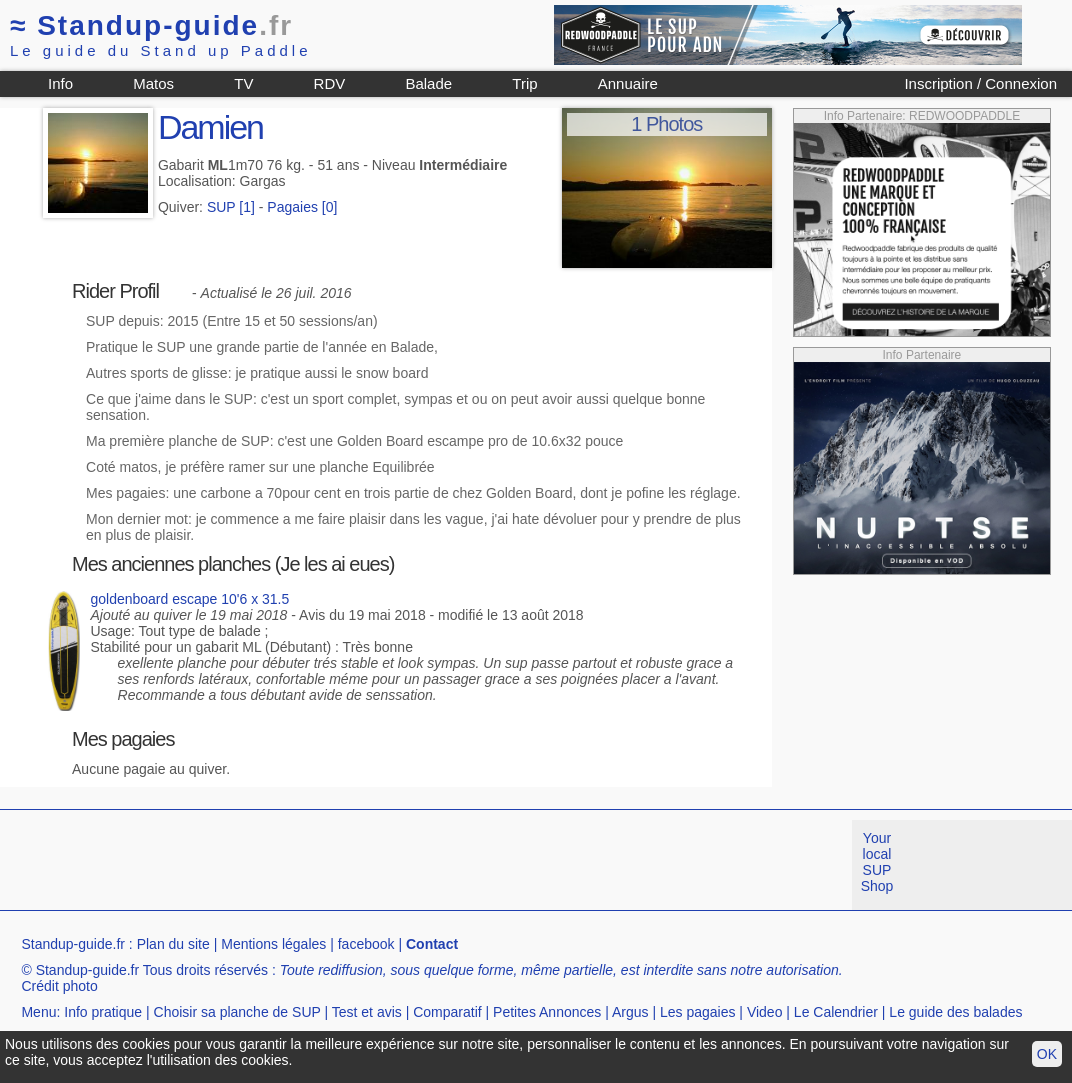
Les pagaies (698, 1012)
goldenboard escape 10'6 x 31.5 (189, 599)
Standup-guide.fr (73, 944)
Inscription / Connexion (980, 83)
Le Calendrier (836, 1012)
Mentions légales (273, 944)
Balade (428, 83)
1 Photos (666, 124)
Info (60, 83)
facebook (366, 944)
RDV (330, 83)
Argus (630, 1012)
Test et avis (367, 1012)
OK (1047, 1054)
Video (765, 1012)
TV (243, 83)
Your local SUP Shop (877, 862)
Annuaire (628, 83)
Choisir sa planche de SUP (237, 1012)
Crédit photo (59, 986)
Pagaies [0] (302, 207)
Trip (524, 83)
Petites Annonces (547, 1012)
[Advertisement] (364, 865)
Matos (153, 83)
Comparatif (447, 1012)
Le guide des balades (955, 1012)
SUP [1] (231, 207)
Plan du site (173, 944)
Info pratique (103, 1012)
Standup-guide (151, 25)
